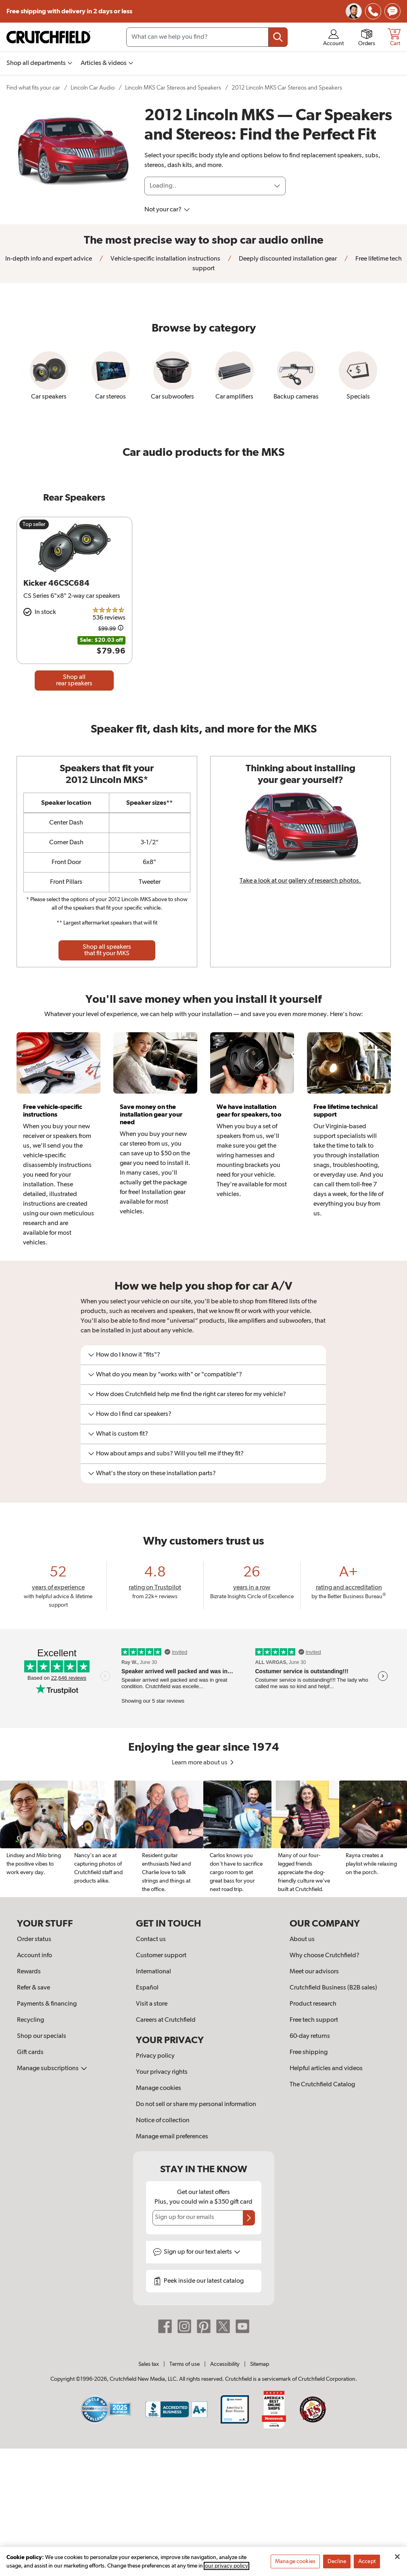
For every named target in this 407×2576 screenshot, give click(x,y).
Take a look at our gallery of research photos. (300, 881)
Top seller (34, 524)
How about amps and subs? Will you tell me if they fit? (166, 1454)
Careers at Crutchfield (166, 2020)
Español (147, 1988)
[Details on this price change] (120, 629)
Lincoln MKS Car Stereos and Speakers (173, 88)
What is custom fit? (118, 1434)
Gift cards (30, 2052)
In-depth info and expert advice (48, 259)
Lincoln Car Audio (93, 88)
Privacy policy (155, 2056)
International (153, 1972)
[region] (203, 1839)
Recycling (30, 2020)
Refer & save (33, 1988)
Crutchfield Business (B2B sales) (333, 1988)
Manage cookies (158, 2088)
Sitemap (259, 2364)
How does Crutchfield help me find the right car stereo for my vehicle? (187, 1394)
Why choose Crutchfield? (324, 1955)
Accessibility (225, 2364)
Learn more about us (203, 1763)
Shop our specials (41, 2036)
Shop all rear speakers (74, 680)
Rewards (29, 1972)
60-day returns (310, 2036)
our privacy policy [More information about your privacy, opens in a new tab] (226, 2569)
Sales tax (148, 2364)
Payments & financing (47, 2004)
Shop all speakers (106, 950)
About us (302, 1939)
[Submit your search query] (278, 37)
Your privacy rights (162, 2072)
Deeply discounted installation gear (287, 259)
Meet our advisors (314, 1972)
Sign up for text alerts (202, 2252)
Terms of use (184, 2364)
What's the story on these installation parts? (152, 1473)
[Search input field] (207, 37)
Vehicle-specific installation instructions (164, 259)
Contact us (151, 1939)
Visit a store (151, 2004)
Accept (367, 2564)
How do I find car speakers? (129, 1414)
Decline (337, 2564)
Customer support (161, 1955)
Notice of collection (163, 2120)
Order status (34, 1939)
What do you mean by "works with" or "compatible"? (165, 1375)
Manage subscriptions (52, 2068)
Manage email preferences (172, 2136)
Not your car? (167, 210)
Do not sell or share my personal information (196, 2104)
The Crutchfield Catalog (322, 2084)
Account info (34, 1955)
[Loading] (215, 186)
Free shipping (69, 11)
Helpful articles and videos (326, 2068)
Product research (313, 2004)
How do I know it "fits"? (124, 1355)
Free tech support (314, 2020)
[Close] (397, 2559)
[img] (373, 11)
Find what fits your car (33, 88)
